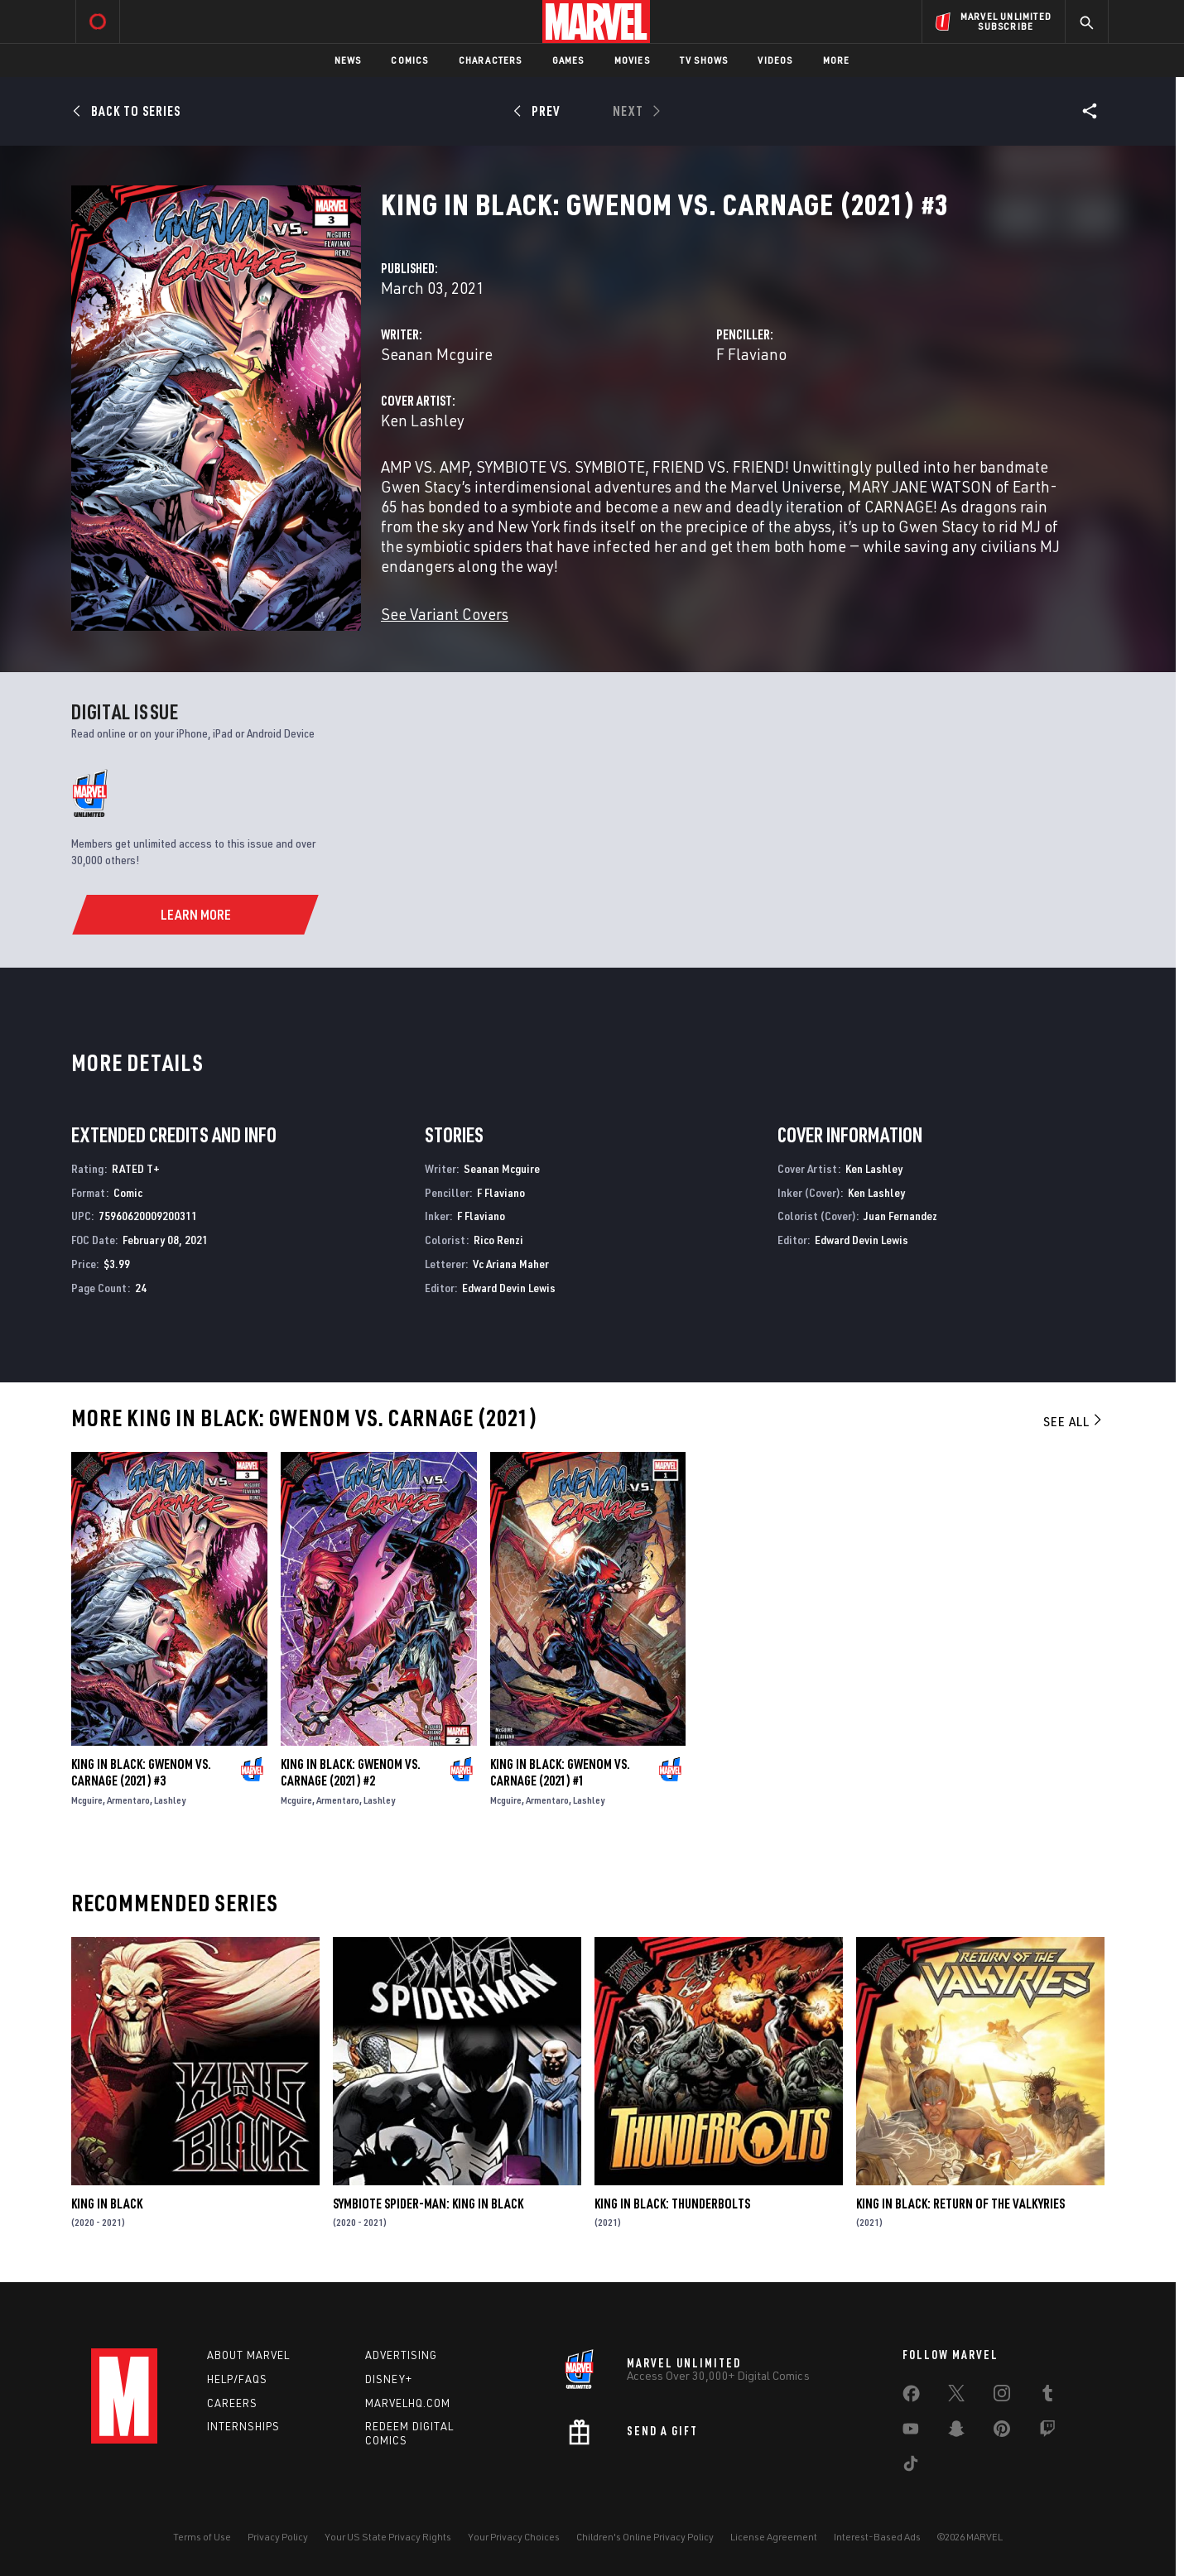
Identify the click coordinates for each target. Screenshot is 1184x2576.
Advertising (401, 2355)
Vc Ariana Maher (511, 1264)
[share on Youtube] (910, 2432)
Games (568, 60)
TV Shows (704, 60)
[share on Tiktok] (910, 2466)
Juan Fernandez (900, 1216)
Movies (632, 60)
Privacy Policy (278, 2536)
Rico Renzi (498, 1240)
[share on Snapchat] (956, 2432)
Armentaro (128, 1800)
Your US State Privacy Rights (388, 2536)
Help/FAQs (237, 2379)
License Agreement (773, 2536)
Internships (243, 2426)
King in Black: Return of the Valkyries (960, 2203)
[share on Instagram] (1002, 2396)
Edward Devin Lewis (509, 1288)
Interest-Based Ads (877, 2536)
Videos (775, 60)
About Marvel (248, 2355)
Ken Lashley (422, 420)
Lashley (169, 1800)
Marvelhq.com (407, 2403)
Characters (490, 60)
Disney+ (388, 2379)
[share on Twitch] (1047, 2432)
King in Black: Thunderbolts (672, 2203)
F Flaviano (751, 353)
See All (1074, 1421)
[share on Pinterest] (1002, 2432)
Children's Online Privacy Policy (645, 2536)
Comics (409, 60)
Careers (232, 2403)
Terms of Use (202, 2536)
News (348, 60)
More (836, 60)
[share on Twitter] (956, 2396)
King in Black (106, 2203)
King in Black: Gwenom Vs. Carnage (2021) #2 (351, 1772)
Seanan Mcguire (437, 353)
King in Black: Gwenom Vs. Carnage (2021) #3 (141, 1772)
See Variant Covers (444, 613)
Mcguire (87, 1800)
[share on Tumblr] (1047, 2396)
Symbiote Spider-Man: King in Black (428, 2203)
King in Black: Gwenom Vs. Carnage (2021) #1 (560, 1772)
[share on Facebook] (911, 2397)
